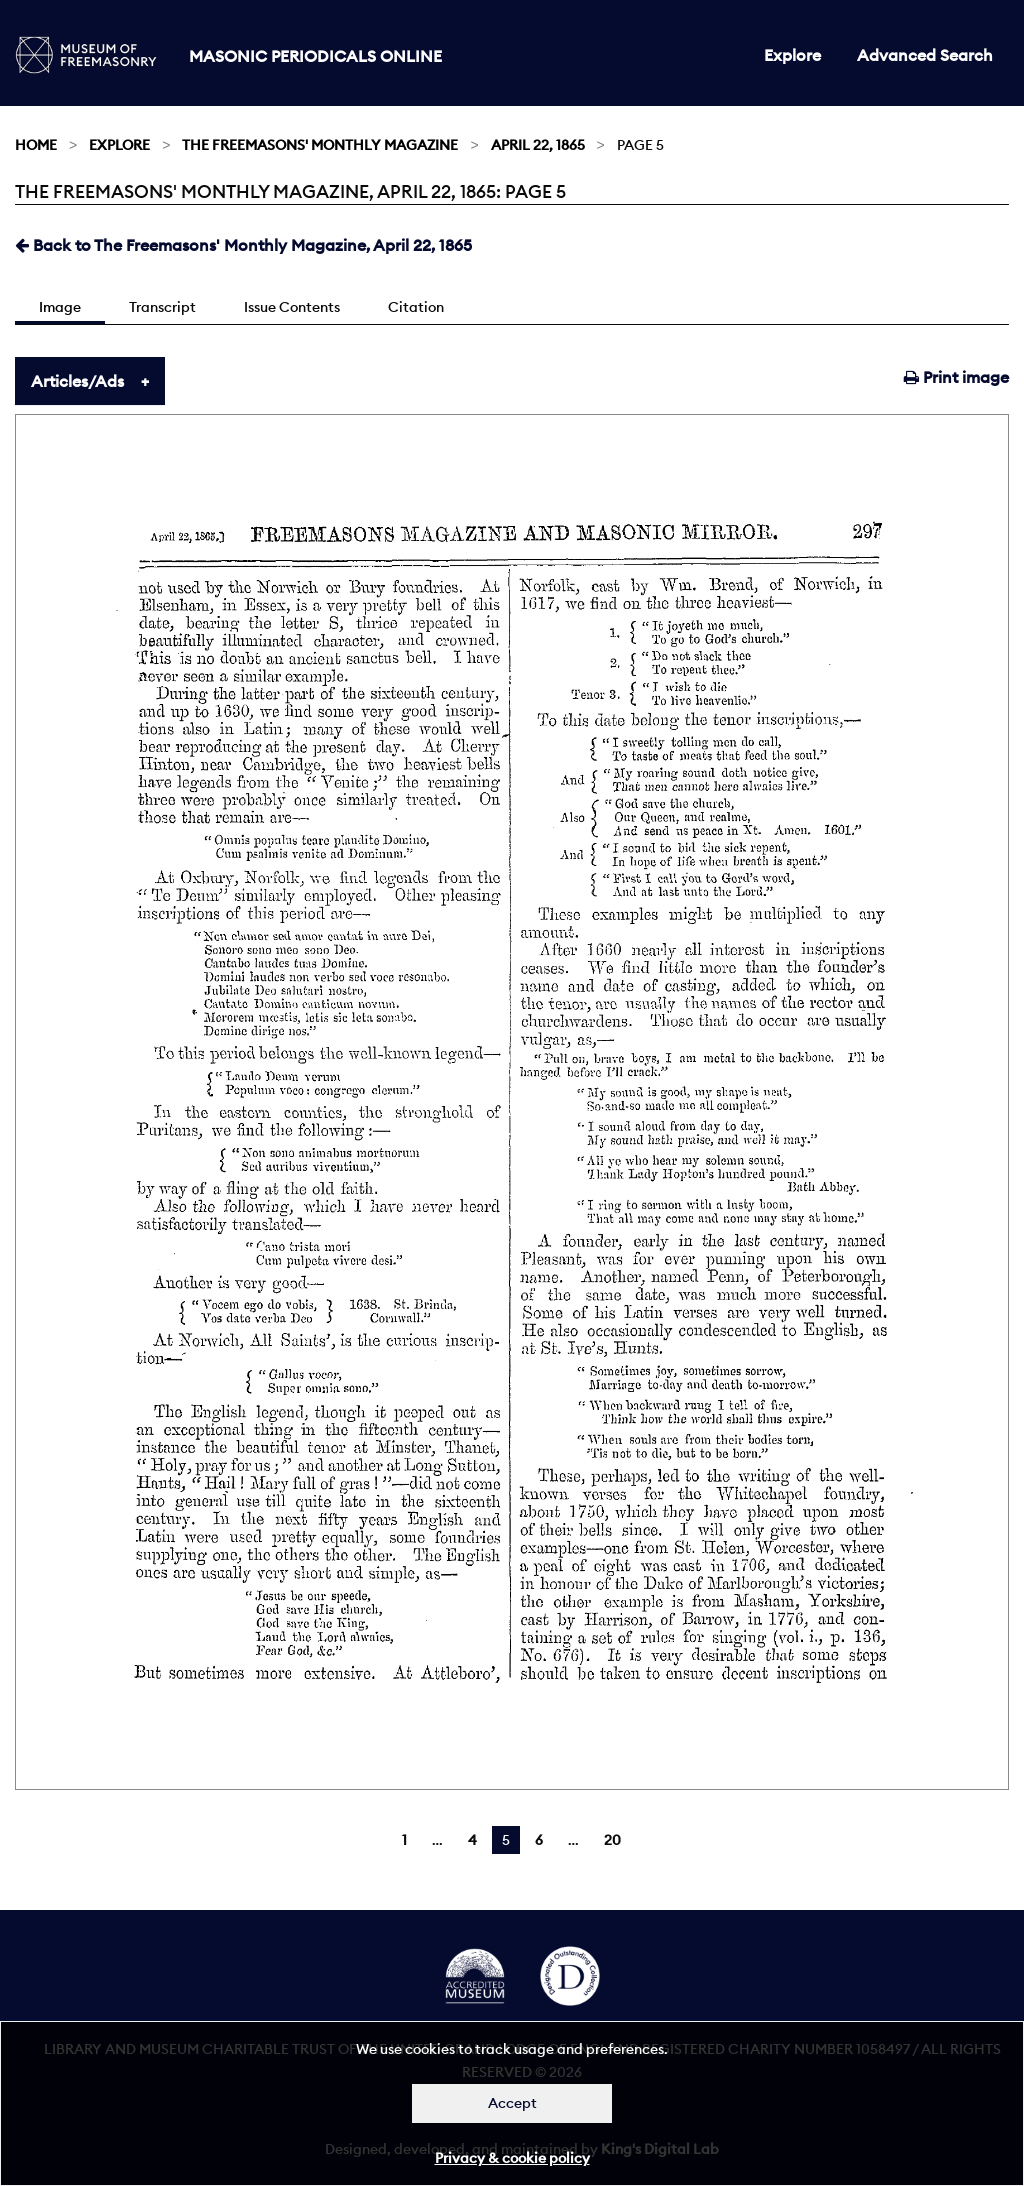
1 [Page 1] (404, 1840)
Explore (792, 55)
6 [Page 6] (539, 1840)
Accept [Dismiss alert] (512, 2103)
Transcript (162, 307)
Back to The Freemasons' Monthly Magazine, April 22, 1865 (243, 245)
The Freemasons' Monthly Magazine (320, 145)
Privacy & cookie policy (512, 2158)
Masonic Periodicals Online (315, 56)
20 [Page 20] (612, 1840)
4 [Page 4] (472, 1840)
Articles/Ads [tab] (77, 381)
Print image (956, 377)
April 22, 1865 (538, 145)
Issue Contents (292, 307)
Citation (416, 307)
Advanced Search (925, 55)
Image (60, 307)
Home (36, 145)
